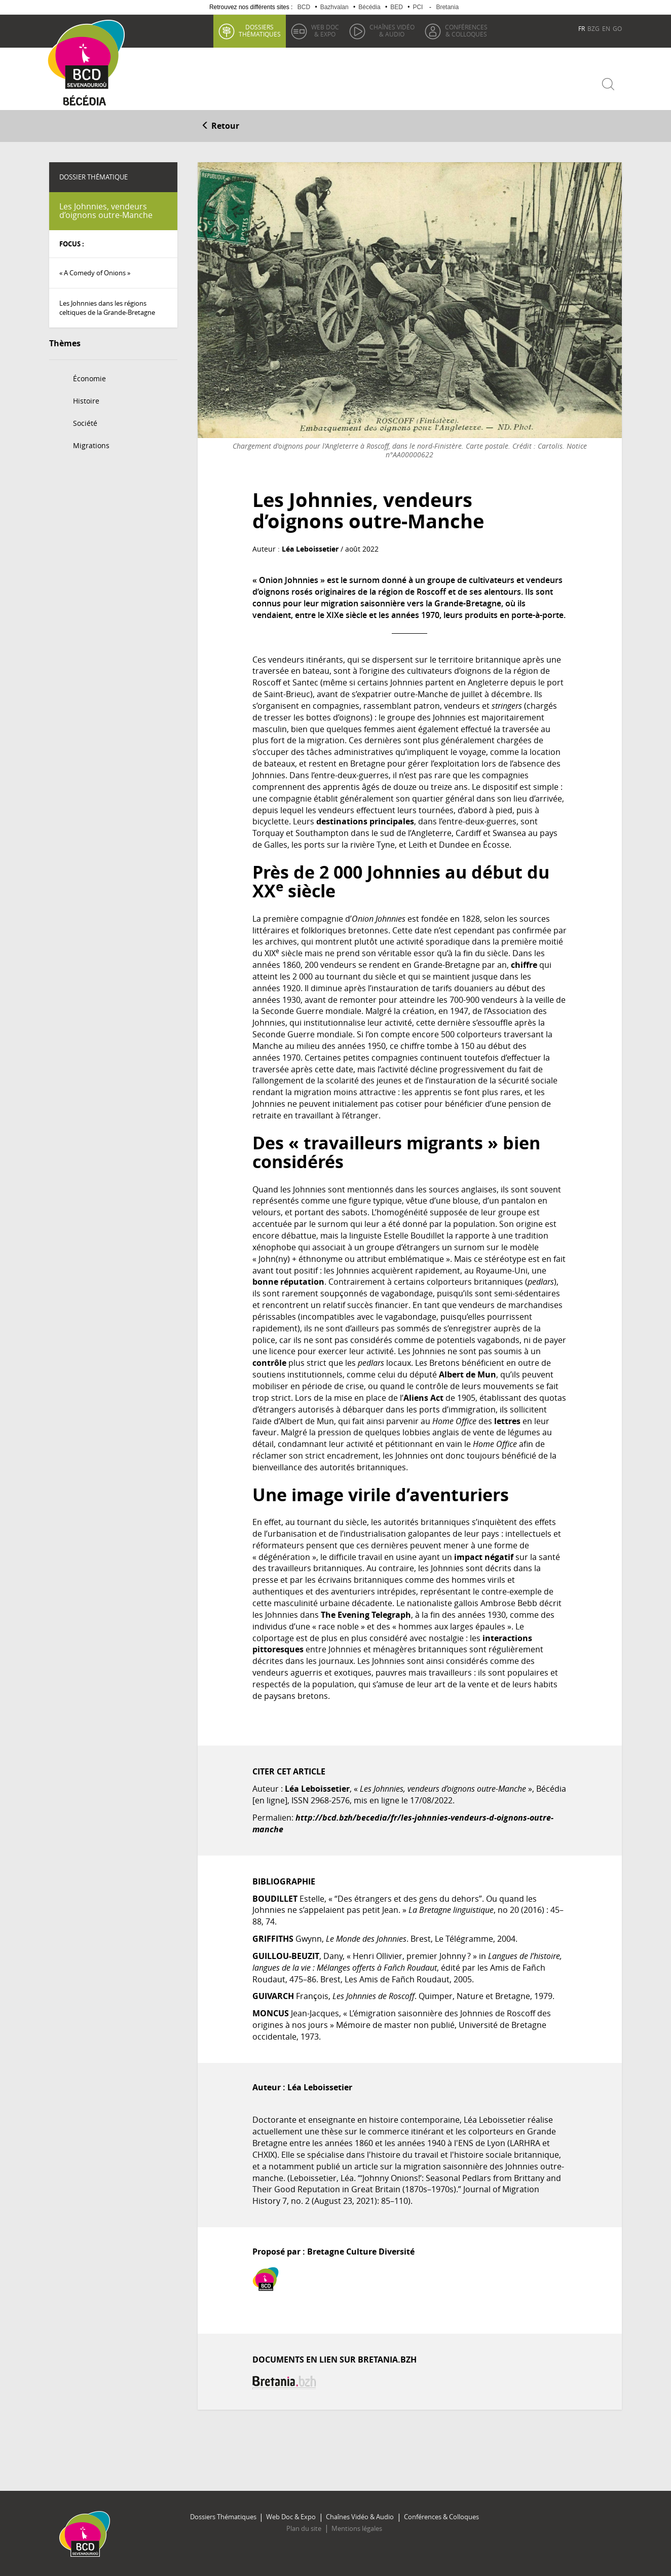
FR (581, 28)
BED (396, 7)
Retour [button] (220, 125)
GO (617, 28)
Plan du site (304, 2527)
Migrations (91, 444)
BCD (303, 7)
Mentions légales (356, 2527)
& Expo (325, 30)
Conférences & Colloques (439, 2516)
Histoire (86, 400)
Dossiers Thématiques (224, 2516)
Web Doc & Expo (291, 2516)
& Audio (391, 30)
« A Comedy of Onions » (94, 272)
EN (606, 28)
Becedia (85, 102)
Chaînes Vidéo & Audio (359, 2516)
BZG (593, 28)
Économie (89, 377)
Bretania (447, 7)
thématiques (259, 30)
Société (85, 422)
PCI (418, 7)
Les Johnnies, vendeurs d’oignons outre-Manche (106, 210)
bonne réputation (288, 1281)
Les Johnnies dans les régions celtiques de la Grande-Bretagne (107, 307)
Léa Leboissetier (310, 548)
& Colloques (465, 30)
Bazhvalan (334, 7)
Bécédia (369, 7)
